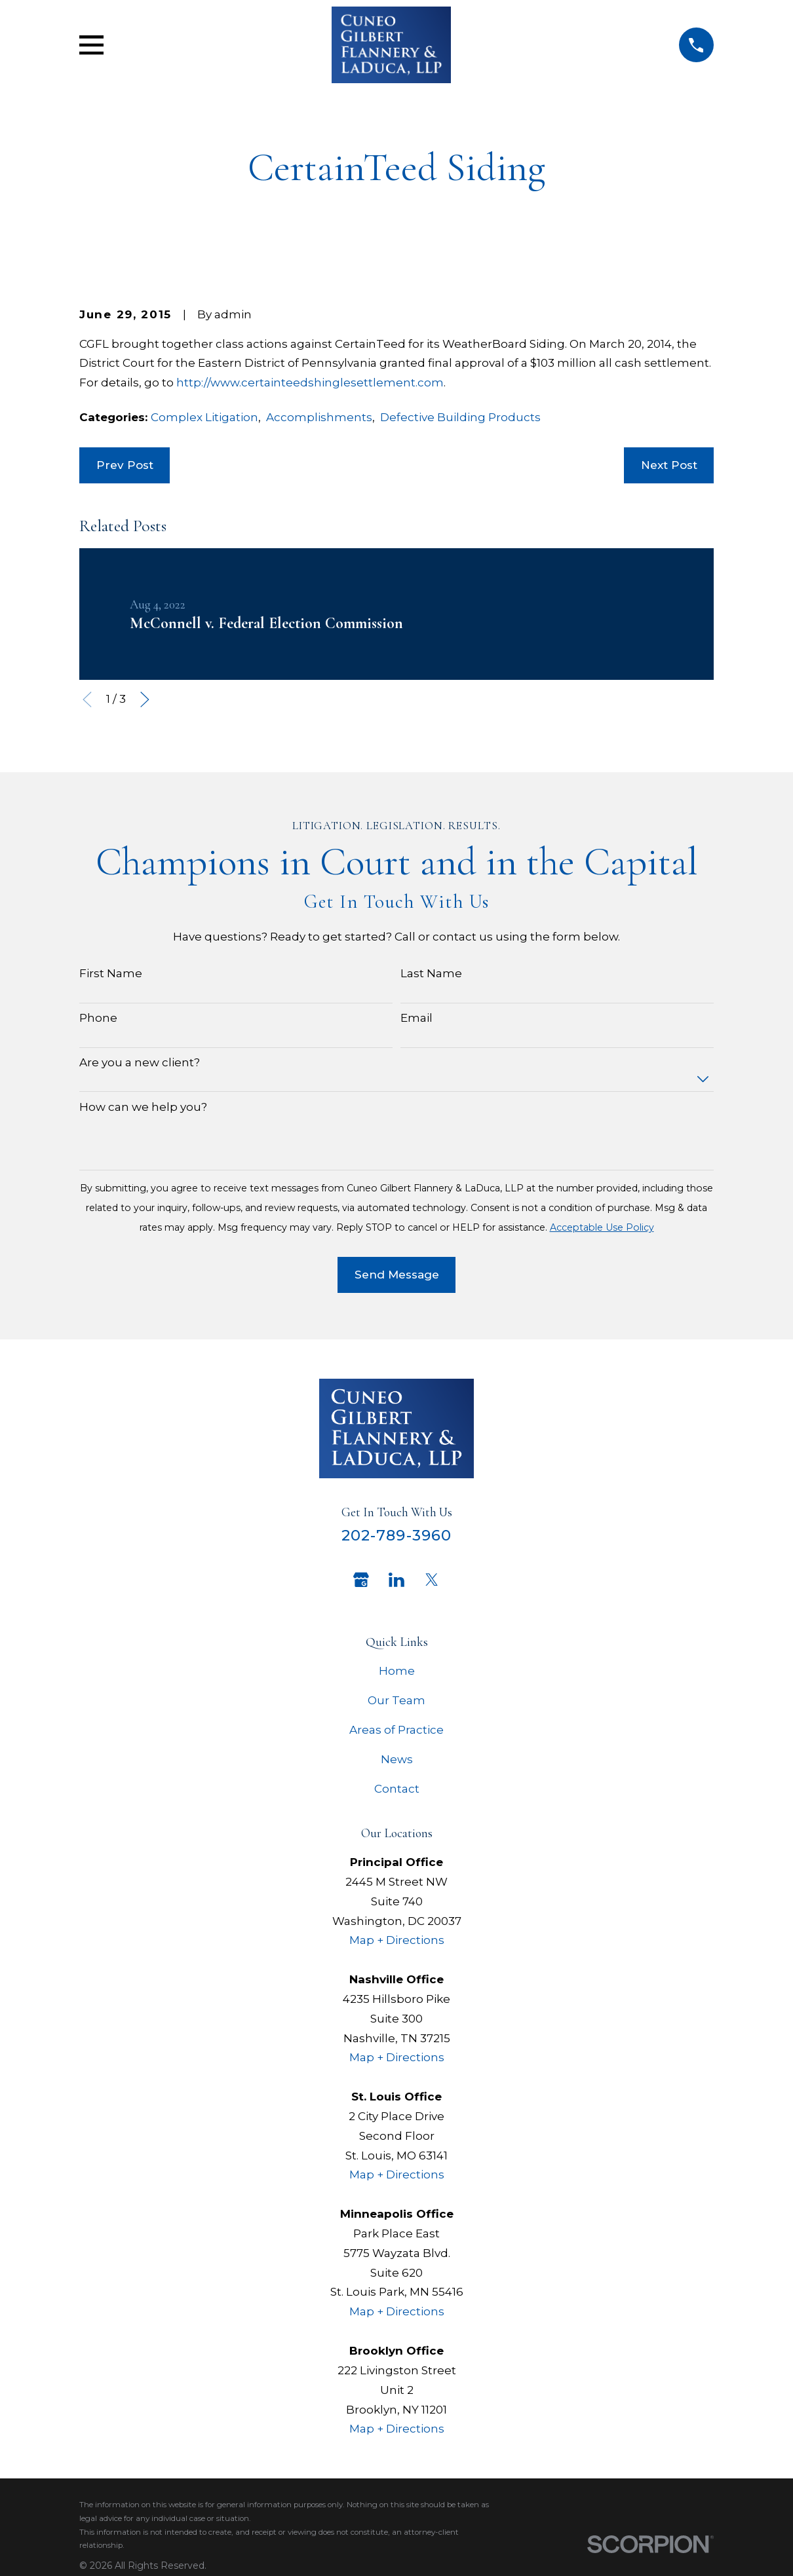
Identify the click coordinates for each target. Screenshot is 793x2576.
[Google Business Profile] (361, 1580)
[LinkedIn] (396, 1580)
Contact (396, 1788)
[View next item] (145, 699)
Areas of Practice (396, 1729)
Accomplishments (319, 417)
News (397, 1759)
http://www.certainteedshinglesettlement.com (310, 382)
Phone (98, 1017)
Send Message (397, 1274)
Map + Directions (396, 1940)
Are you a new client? (139, 1062)
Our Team (396, 1700)
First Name (110, 973)
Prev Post (124, 465)
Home (397, 1670)
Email (416, 1017)
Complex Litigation (204, 417)
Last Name (431, 973)
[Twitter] (432, 1580)
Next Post (669, 465)
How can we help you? (143, 1106)
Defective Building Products (460, 417)
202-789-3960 (396, 1535)
